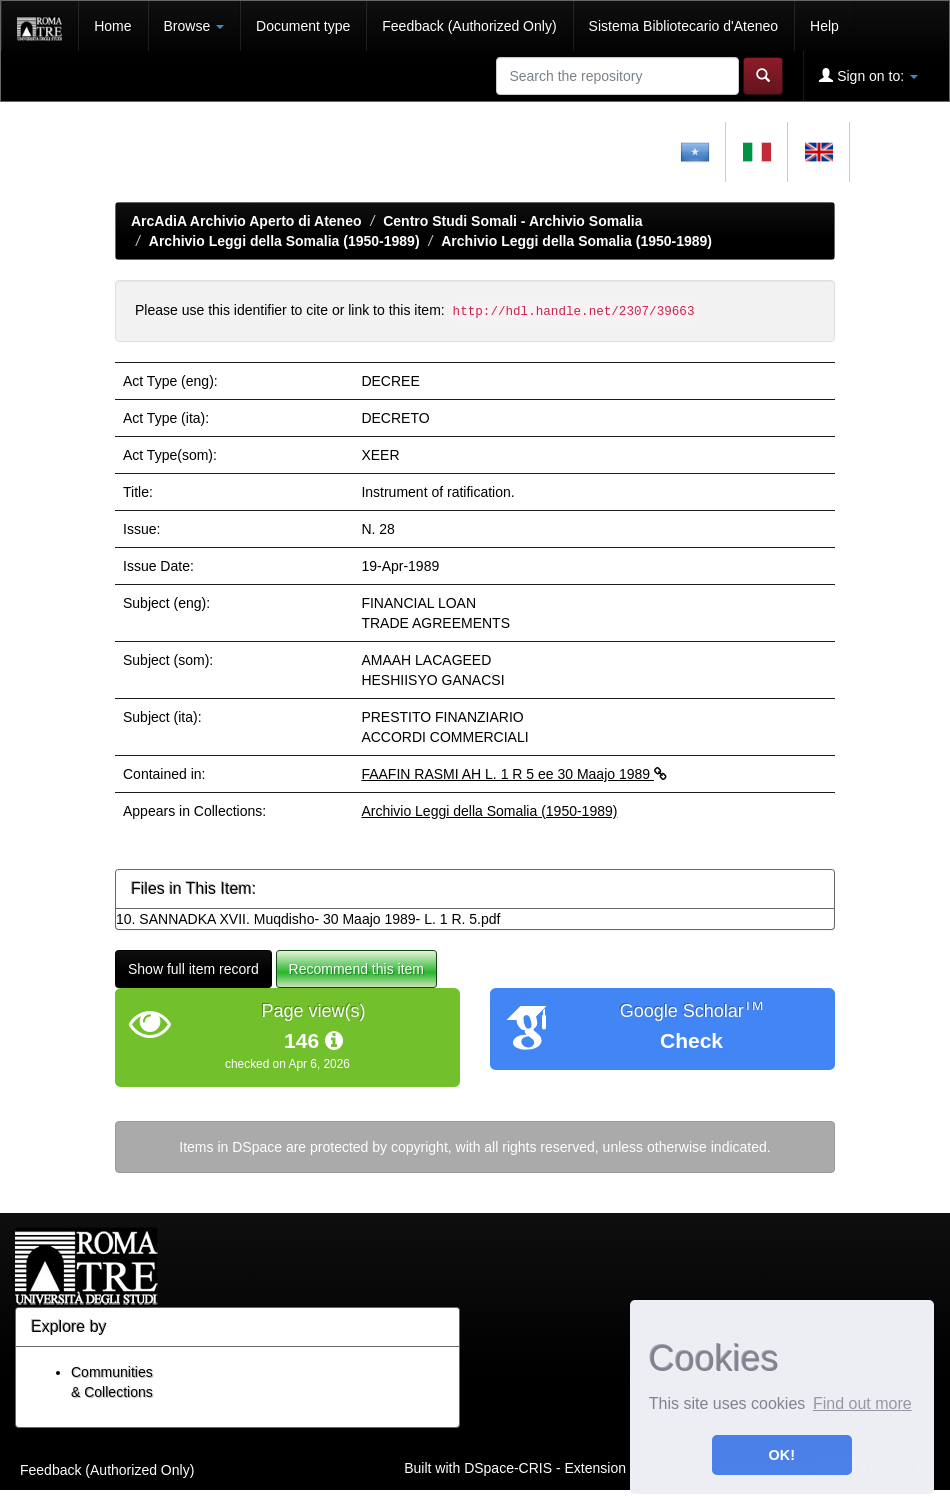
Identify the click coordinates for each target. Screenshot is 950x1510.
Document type (303, 26)
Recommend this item (356, 969)
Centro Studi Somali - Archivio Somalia (512, 221)
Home (112, 26)
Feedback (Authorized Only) (469, 26)
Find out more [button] (862, 1403)
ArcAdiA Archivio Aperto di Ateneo (246, 221)
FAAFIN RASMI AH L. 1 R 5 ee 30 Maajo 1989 (514, 774)
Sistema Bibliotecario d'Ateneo (683, 26)
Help (824, 26)
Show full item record (193, 969)
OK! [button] (782, 1455)
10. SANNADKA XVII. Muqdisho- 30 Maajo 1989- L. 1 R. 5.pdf (308, 919)
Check (691, 1040)
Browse (194, 26)
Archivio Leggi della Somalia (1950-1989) (284, 241)
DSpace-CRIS (508, 1468)
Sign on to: (868, 75)
